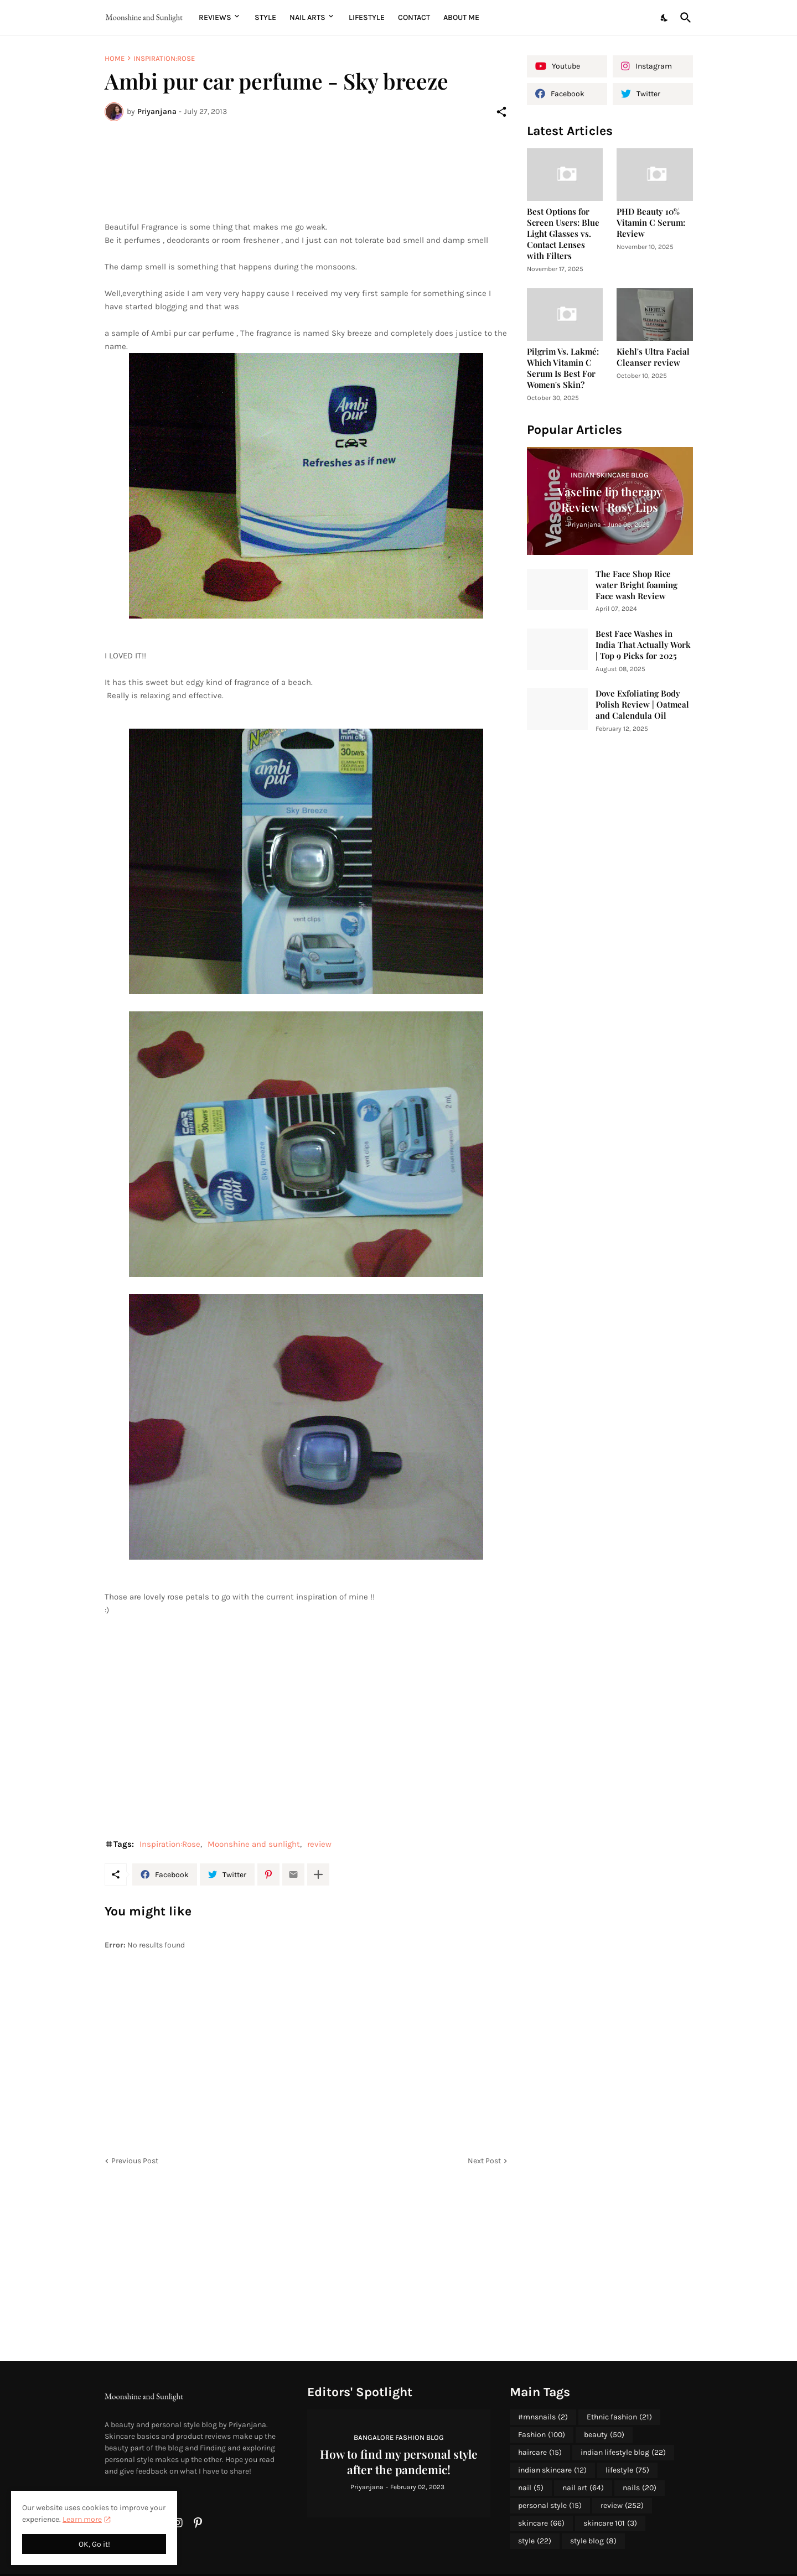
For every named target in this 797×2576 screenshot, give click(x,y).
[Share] (501, 111)
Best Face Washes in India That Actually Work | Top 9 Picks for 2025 (643, 645)
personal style (550, 2505)
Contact (414, 17)
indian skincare (552, 2470)
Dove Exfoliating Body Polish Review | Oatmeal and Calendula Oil (642, 704)
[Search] (683, 17)
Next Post (484, 2160)
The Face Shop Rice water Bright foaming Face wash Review (636, 585)
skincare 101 (610, 2523)
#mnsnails (543, 2417)
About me (461, 17)
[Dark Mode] (664, 17)
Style (265, 17)
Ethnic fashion (619, 2417)
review (319, 1844)
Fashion (541, 2434)
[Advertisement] (306, 170)
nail (531, 2488)
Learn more (82, 2519)
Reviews (215, 17)
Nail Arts (307, 17)
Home (115, 58)
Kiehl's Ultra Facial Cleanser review (653, 357)
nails (639, 2488)
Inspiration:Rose (164, 58)
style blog (593, 2541)
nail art (583, 2488)
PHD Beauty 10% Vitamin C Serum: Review (651, 222)
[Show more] (318, 1874)
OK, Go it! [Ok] (94, 2544)
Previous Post (134, 2160)
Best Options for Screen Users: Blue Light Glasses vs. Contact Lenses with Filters (563, 233)
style (534, 2541)
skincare (541, 2523)
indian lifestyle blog (623, 2452)
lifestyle (627, 2470)
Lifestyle (367, 17)
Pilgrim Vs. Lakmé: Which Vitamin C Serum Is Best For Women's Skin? (563, 368)
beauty (604, 2434)
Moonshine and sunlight (254, 1844)
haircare (540, 2452)
